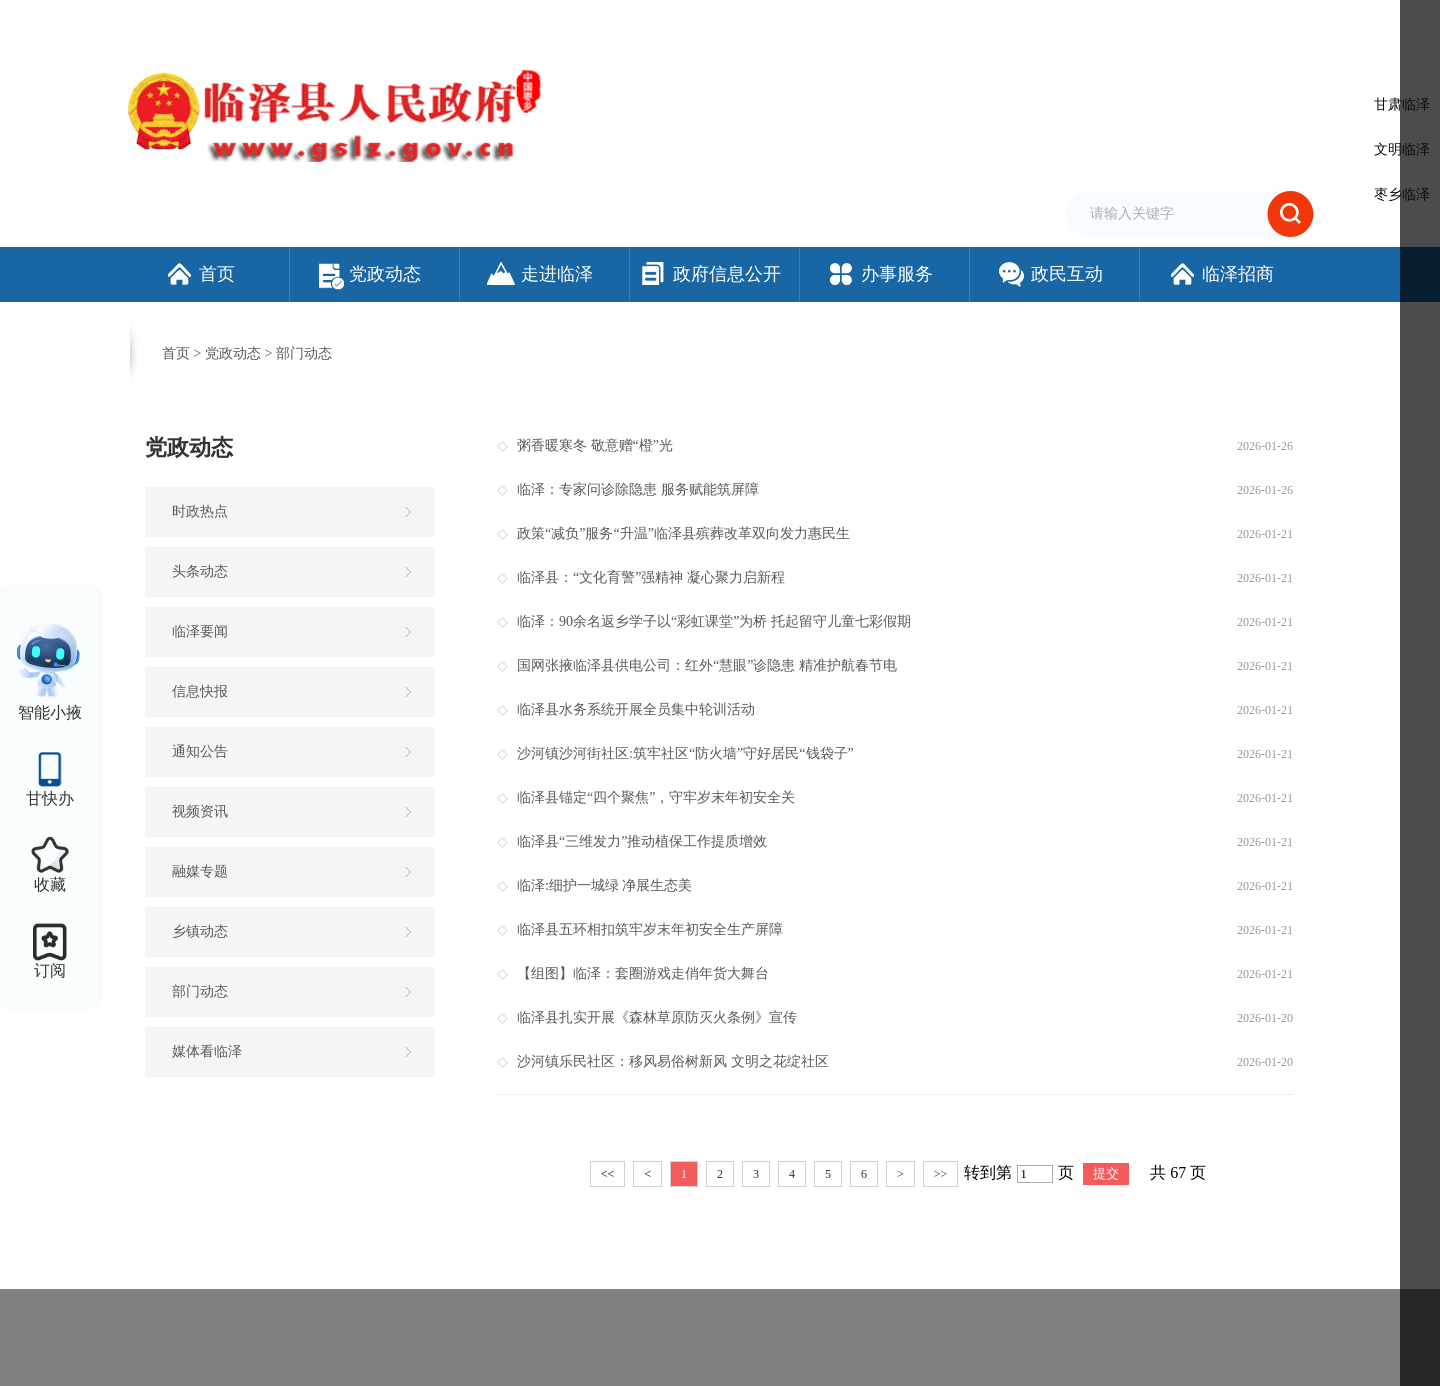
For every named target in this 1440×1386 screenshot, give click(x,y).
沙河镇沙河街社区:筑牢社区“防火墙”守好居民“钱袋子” (685, 753)
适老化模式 (1184, 23)
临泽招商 (1220, 274)
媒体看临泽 (207, 1051)
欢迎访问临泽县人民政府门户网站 (222, 23)
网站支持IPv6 (834, 23)
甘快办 (50, 798)
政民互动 (1049, 274)
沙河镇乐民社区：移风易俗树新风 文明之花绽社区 (673, 1061)
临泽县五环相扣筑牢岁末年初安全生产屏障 (650, 929)
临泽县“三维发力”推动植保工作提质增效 (642, 841)
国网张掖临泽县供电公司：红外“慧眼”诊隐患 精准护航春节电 (707, 665)
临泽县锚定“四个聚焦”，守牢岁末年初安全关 (656, 797)
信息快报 (200, 691)
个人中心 (1284, 25)
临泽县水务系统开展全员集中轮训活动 (636, 709)
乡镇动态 (200, 931)
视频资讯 (200, 811)
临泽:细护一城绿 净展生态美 (604, 885)
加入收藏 (974, 23)
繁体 (1027, 23)
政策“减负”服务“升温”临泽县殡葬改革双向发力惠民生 (683, 533)
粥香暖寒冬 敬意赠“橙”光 (595, 445)
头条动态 (200, 571)
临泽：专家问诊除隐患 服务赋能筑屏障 (638, 489)
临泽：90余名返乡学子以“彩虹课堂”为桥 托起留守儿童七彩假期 (714, 621)
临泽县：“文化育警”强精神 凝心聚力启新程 (651, 577)
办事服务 (879, 274)
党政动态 (370, 274)
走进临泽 (539, 274)
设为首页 (910, 23)
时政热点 (200, 511)
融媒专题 (200, 871)
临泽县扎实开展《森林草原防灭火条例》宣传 (657, 1017)
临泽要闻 (200, 631)
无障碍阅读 (1085, 23)
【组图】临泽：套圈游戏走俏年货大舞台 (643, 973)
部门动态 (304, 353)
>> (941, 1174)
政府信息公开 (709, 274)
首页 (199, 274)
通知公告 (200, 751)
